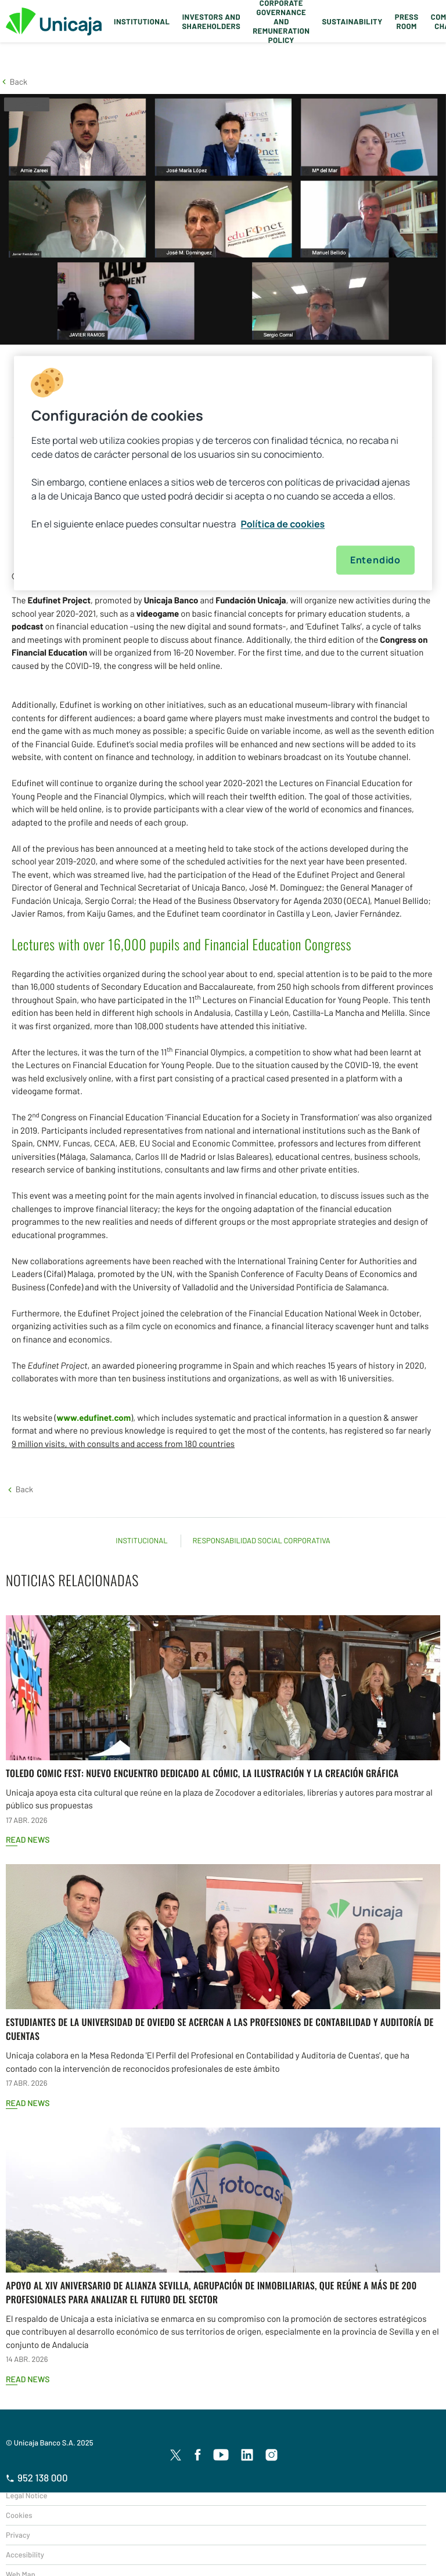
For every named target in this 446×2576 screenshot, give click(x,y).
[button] (13, 81)
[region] (223, 473)
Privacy (18, 2534)
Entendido (375, 559)
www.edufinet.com (94, 1417)
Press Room (407, 21)
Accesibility (25, 2554)
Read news (27, 1839)
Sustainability (352, 21)
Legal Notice (27, 2495)
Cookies (19, 2515)
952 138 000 (37, 2478)
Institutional (142, 21)
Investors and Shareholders (211, 21)
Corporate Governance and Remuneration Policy (281, 21)
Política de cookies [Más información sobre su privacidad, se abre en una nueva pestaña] (283, 524)
